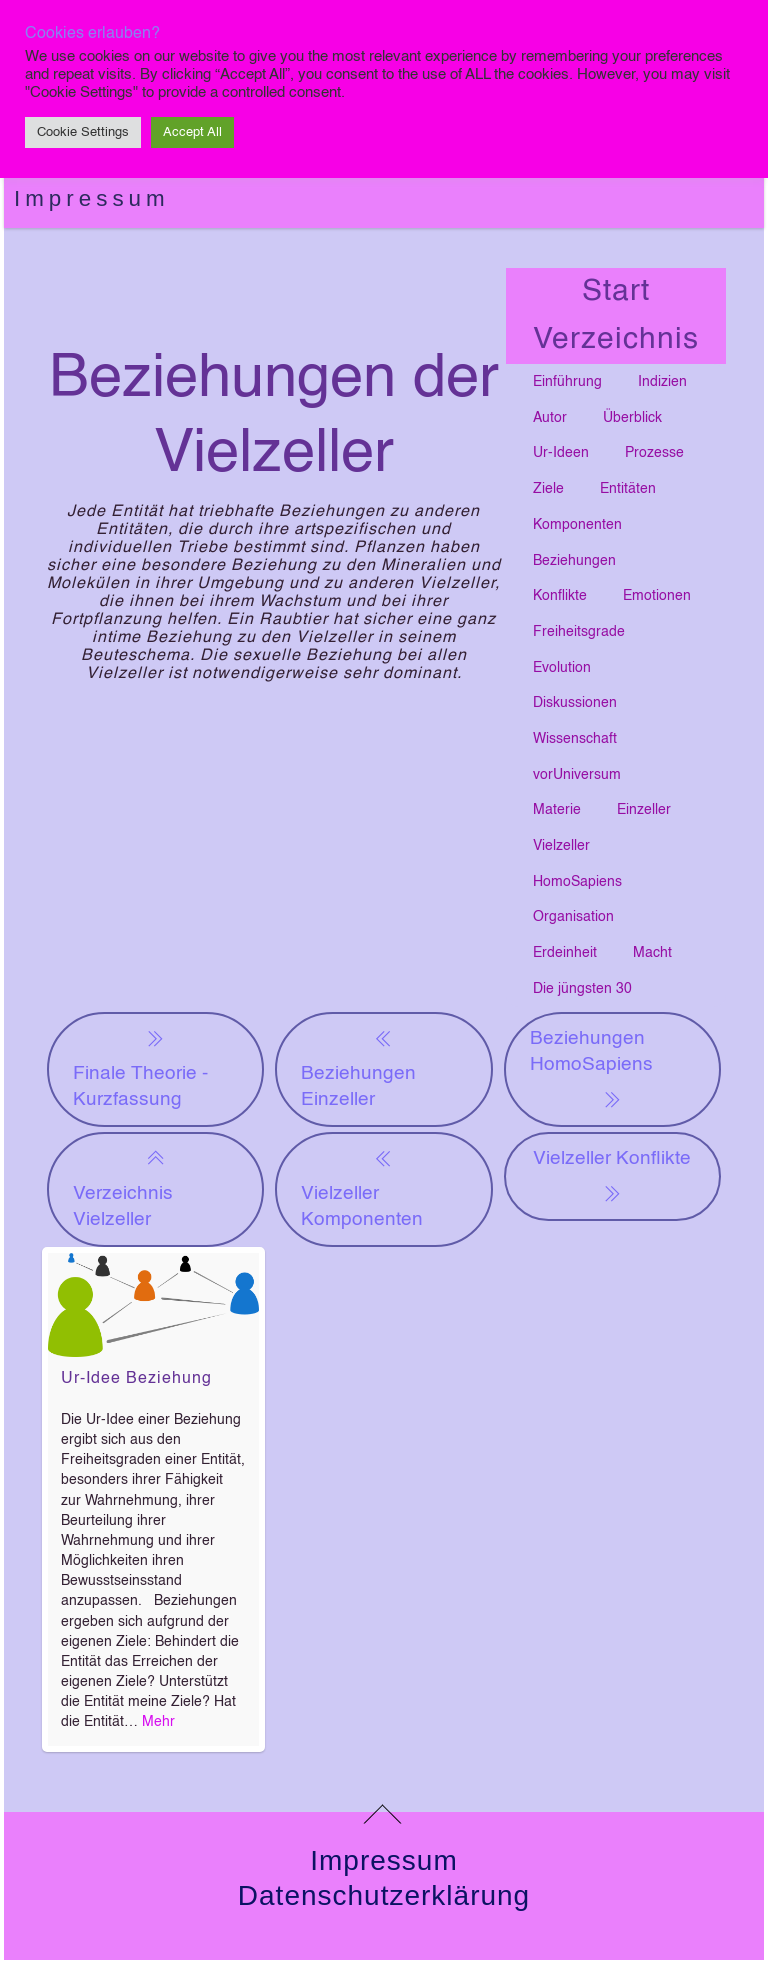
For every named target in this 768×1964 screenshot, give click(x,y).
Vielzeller (561, 846)
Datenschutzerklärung (384, 1895)
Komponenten (577, 525)
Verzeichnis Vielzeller (123, 1187)
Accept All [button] (192, 132)
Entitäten (628, 489)
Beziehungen (574, 561)
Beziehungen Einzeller (358, 1067)
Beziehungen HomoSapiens (591, 1071)
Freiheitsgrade (579, 632)
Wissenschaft (575, 739)
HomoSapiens (577, 882)
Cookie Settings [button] (83, 132)
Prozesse (654, 453)
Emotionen (657, 596)
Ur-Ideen (561, 453)
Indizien (662, 382)
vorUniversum (577, 775)
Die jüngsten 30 (582, 989)
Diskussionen (575, 703)
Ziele (548, 489)
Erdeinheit (565, 953)
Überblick (632, 418)
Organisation (573, 917)
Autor (550, 418)
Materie (557, 810)
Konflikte (560, 596)
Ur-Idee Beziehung (136, 1379)
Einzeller (644, 810)
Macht (652, 953)
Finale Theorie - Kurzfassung (140, 1067)
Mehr (158, 1722)
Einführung (567, 382)
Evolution (562, 668)
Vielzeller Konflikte (612, 1178)
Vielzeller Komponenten (362, 1187)
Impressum (92, 198)
